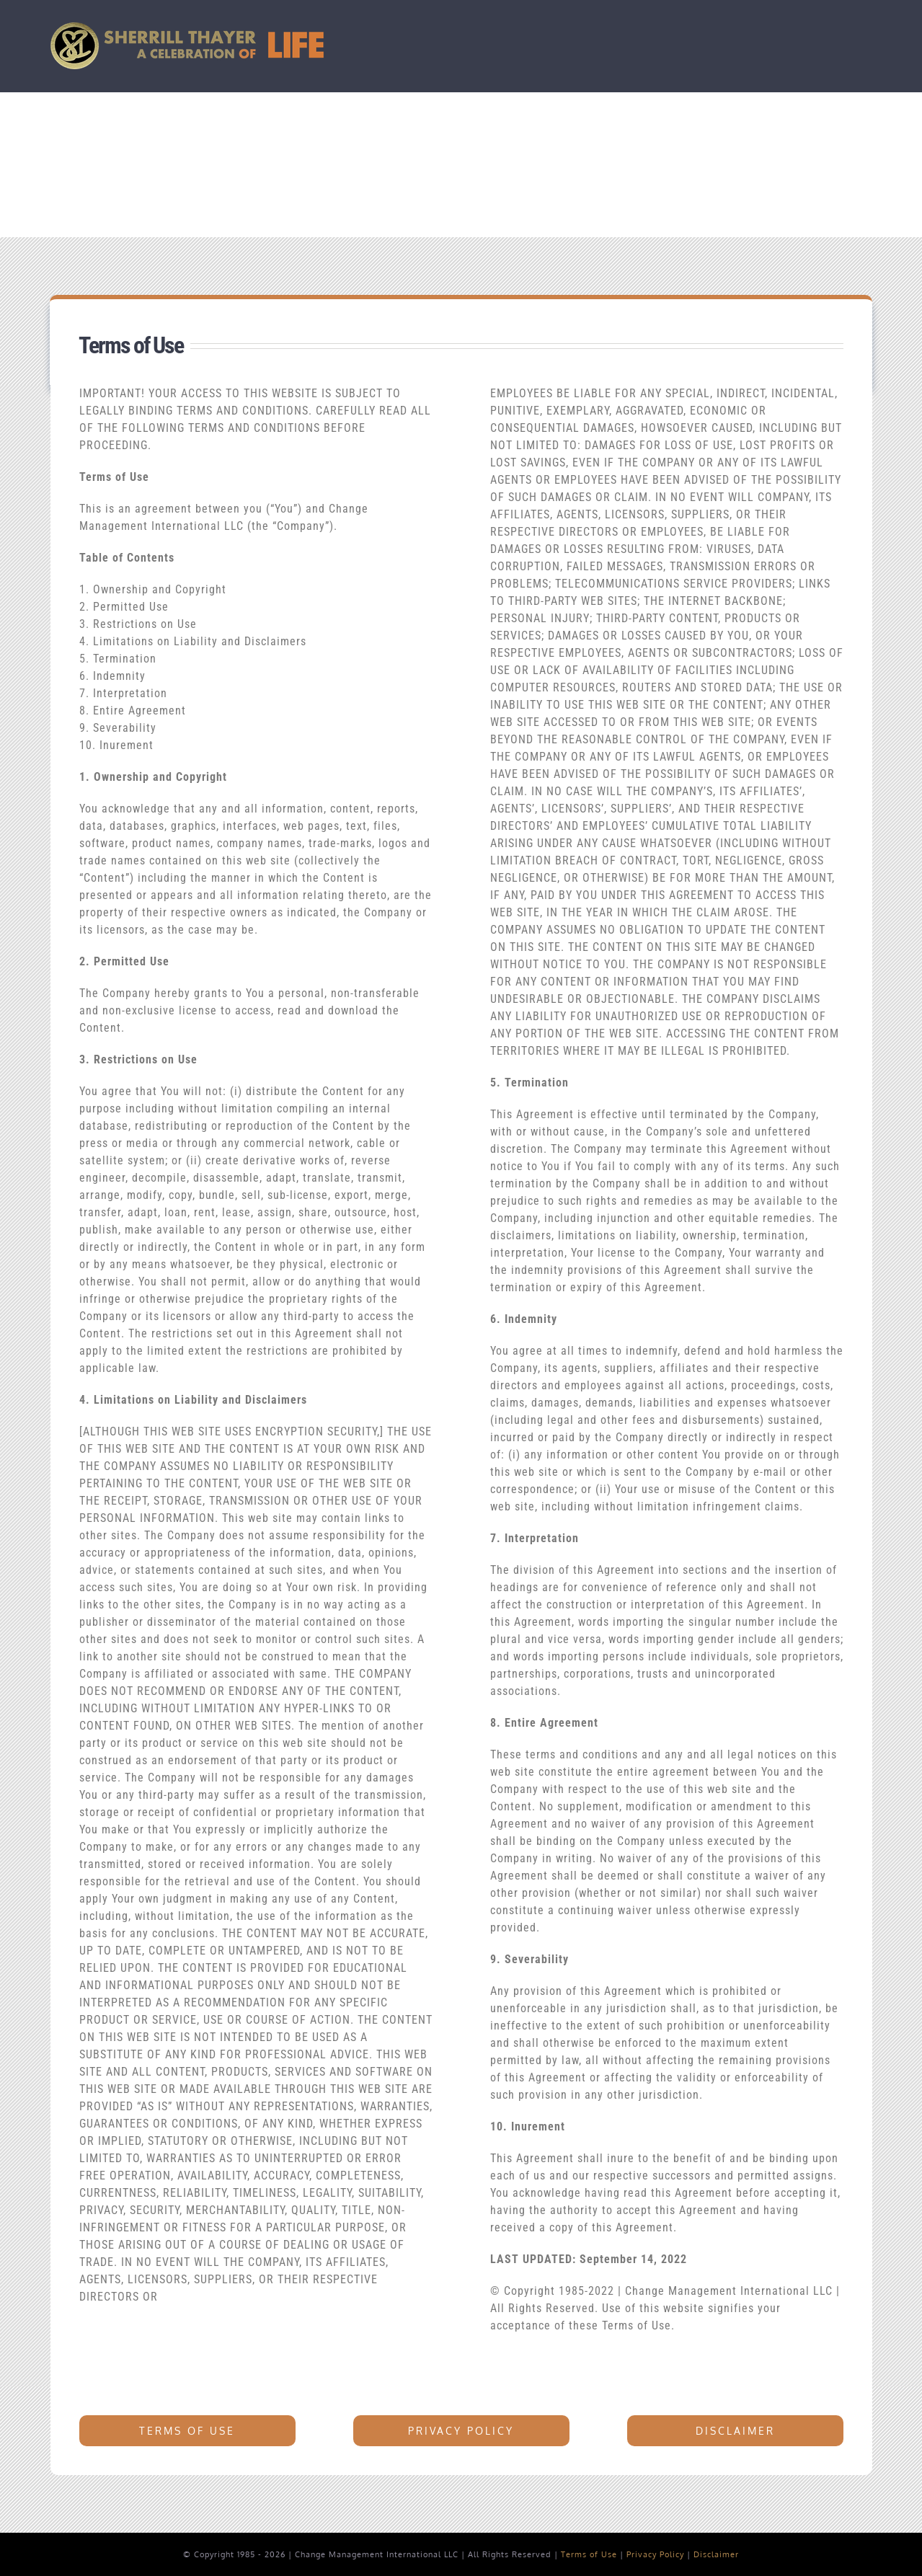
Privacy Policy (655, 2554)
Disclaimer (716, 2554)
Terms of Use (589, 2554)
